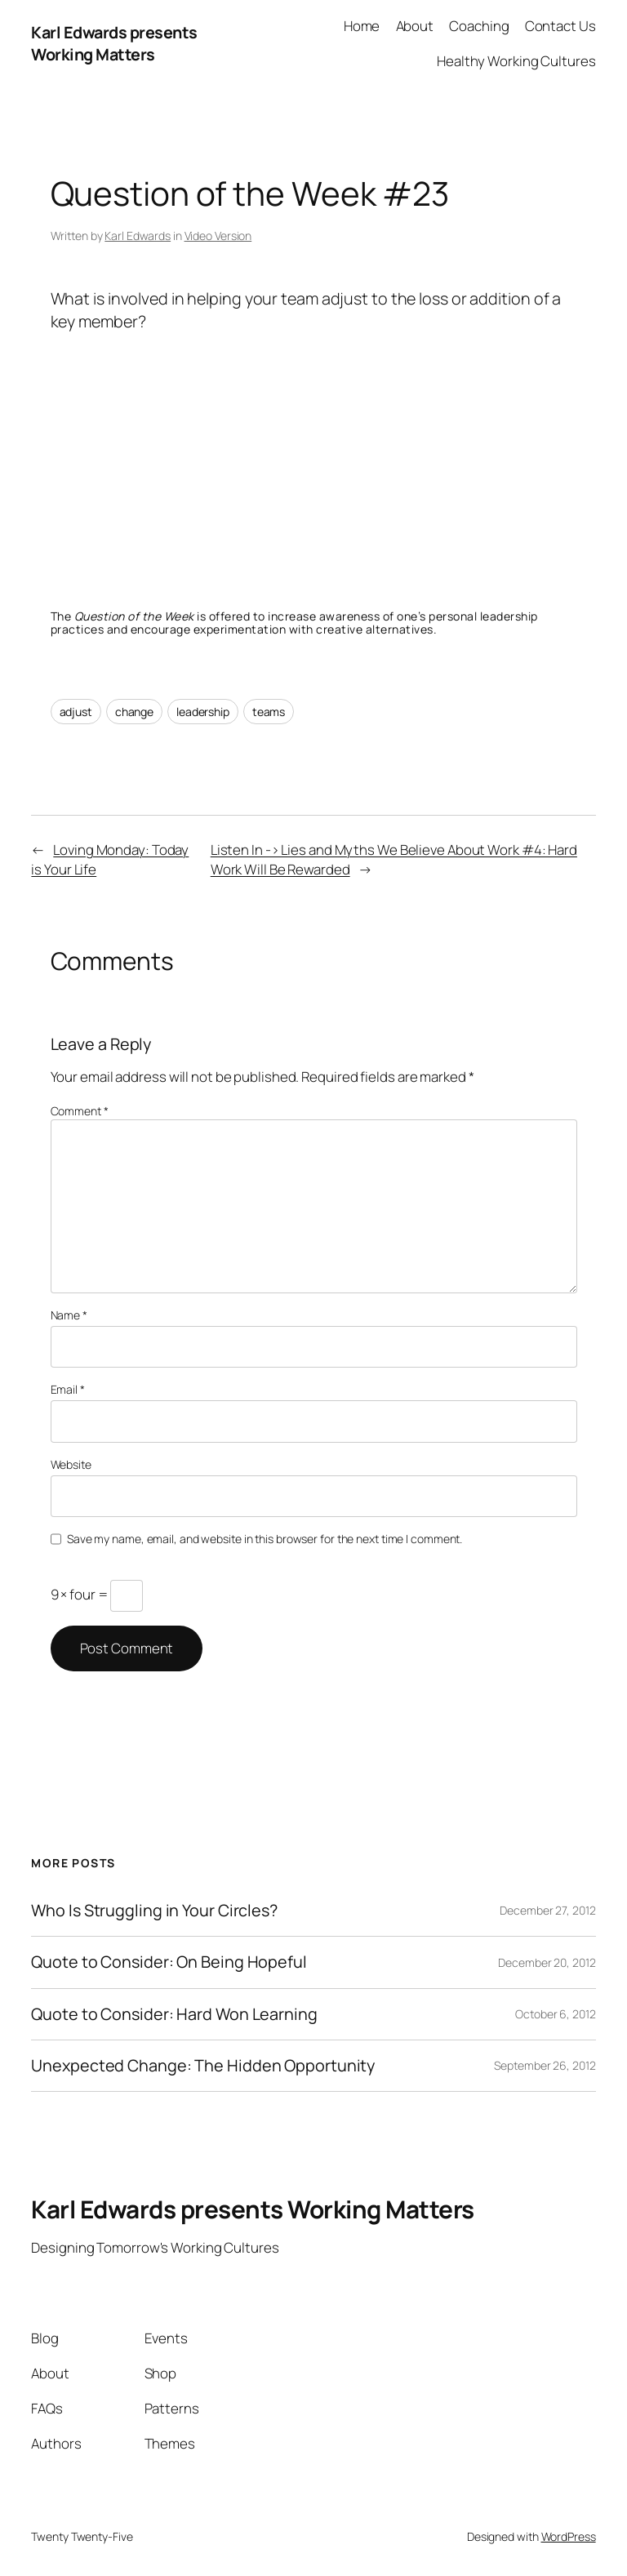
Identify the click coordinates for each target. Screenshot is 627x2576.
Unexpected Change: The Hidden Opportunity (203, 2066)
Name (69, 1315)
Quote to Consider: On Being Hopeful (169, 1962)
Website (71, 1464)
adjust (76, 711)
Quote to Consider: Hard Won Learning (174, 2014)
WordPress (568, 2536)
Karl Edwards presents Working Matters (114, 43)
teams (269, 711)
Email (68, 1389)
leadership (202, 711)
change (134, 711)
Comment (80, 1111)
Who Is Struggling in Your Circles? (154, 1911)
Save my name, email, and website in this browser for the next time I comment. (264, 1538)
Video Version (218, 235)
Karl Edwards (137, 235)
